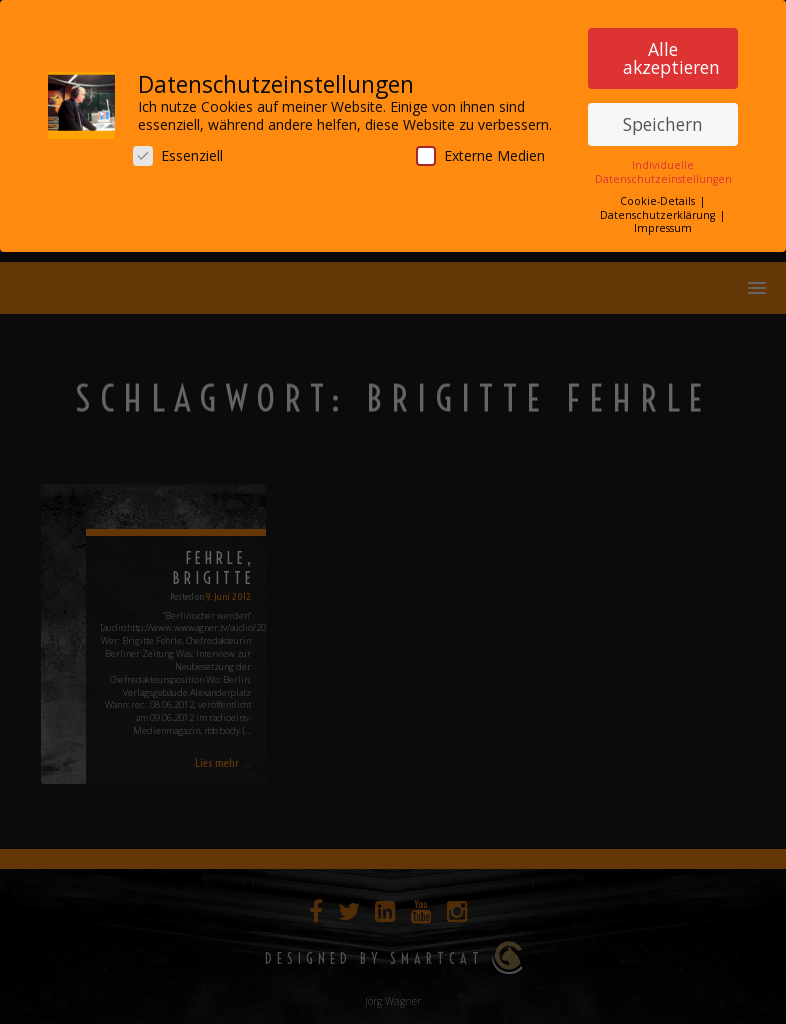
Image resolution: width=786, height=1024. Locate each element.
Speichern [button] (663, 119)
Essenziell (178, 151)
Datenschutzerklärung (659, 210)
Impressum (663, 224)
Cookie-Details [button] (659, 197)
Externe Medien (480, 151)
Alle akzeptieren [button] (671, 54)
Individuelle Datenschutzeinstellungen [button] (663, 167)
